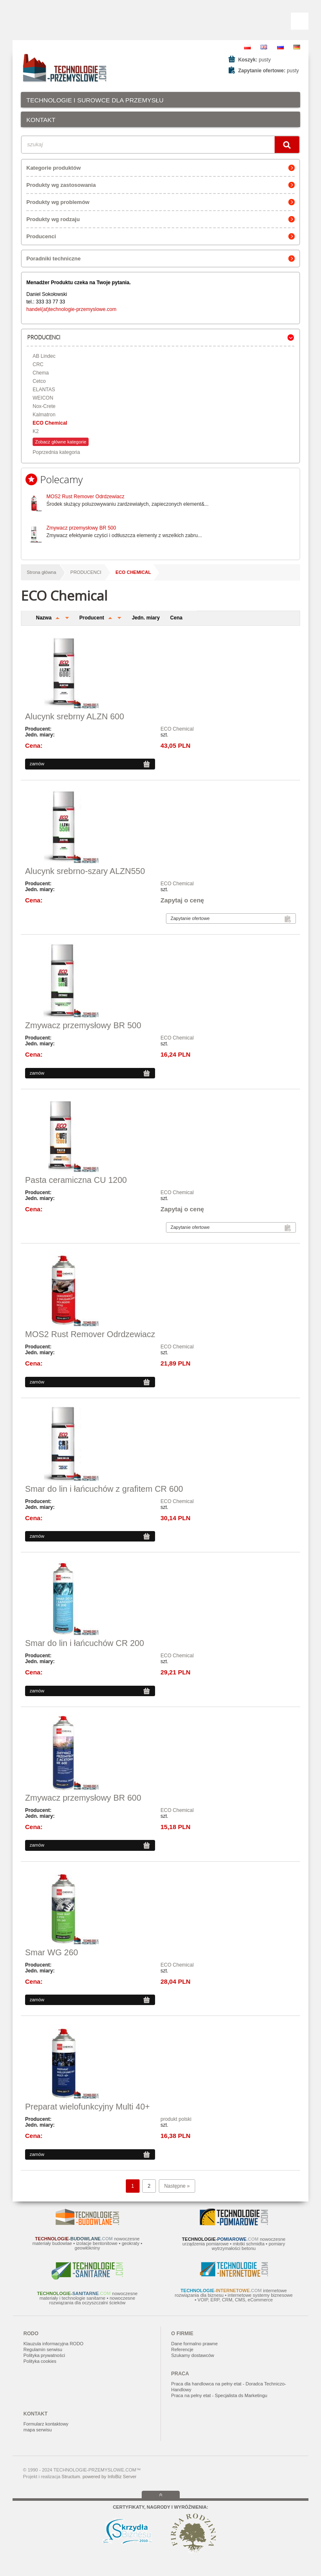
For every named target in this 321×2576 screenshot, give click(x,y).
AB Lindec (44, 356)
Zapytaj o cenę (182, 900)
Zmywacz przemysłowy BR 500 (81, 528)
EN (263, 47)
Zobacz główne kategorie (60, 441)
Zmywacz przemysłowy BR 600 (83, 1797)
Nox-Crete (44, 406)
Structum (70, 2476)
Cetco (39, 381)
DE (296, 47)
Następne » (177, 2186)
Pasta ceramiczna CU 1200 (76, 1180)
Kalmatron (44, 415)
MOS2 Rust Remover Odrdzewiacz (85, 496)
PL (247, 47)
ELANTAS (44, 389)
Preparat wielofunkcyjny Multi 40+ (87, 2106)
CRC (38, 364)
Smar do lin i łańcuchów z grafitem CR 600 (104, 1488)
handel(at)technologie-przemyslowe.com (71, 309)
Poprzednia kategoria (56, 452)
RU (280, 47)
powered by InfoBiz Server (109, 2476)
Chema (41, 373)
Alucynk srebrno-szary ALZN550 (85, 871)
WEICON (43, 398)
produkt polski (175, 2119)
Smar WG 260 (51, 1952)
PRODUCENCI (85, 572)
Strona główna (41, 572)
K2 (36, 431)
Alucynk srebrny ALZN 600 (74, 716)
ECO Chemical (50, 423)
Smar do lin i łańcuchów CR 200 (84, 1643)
